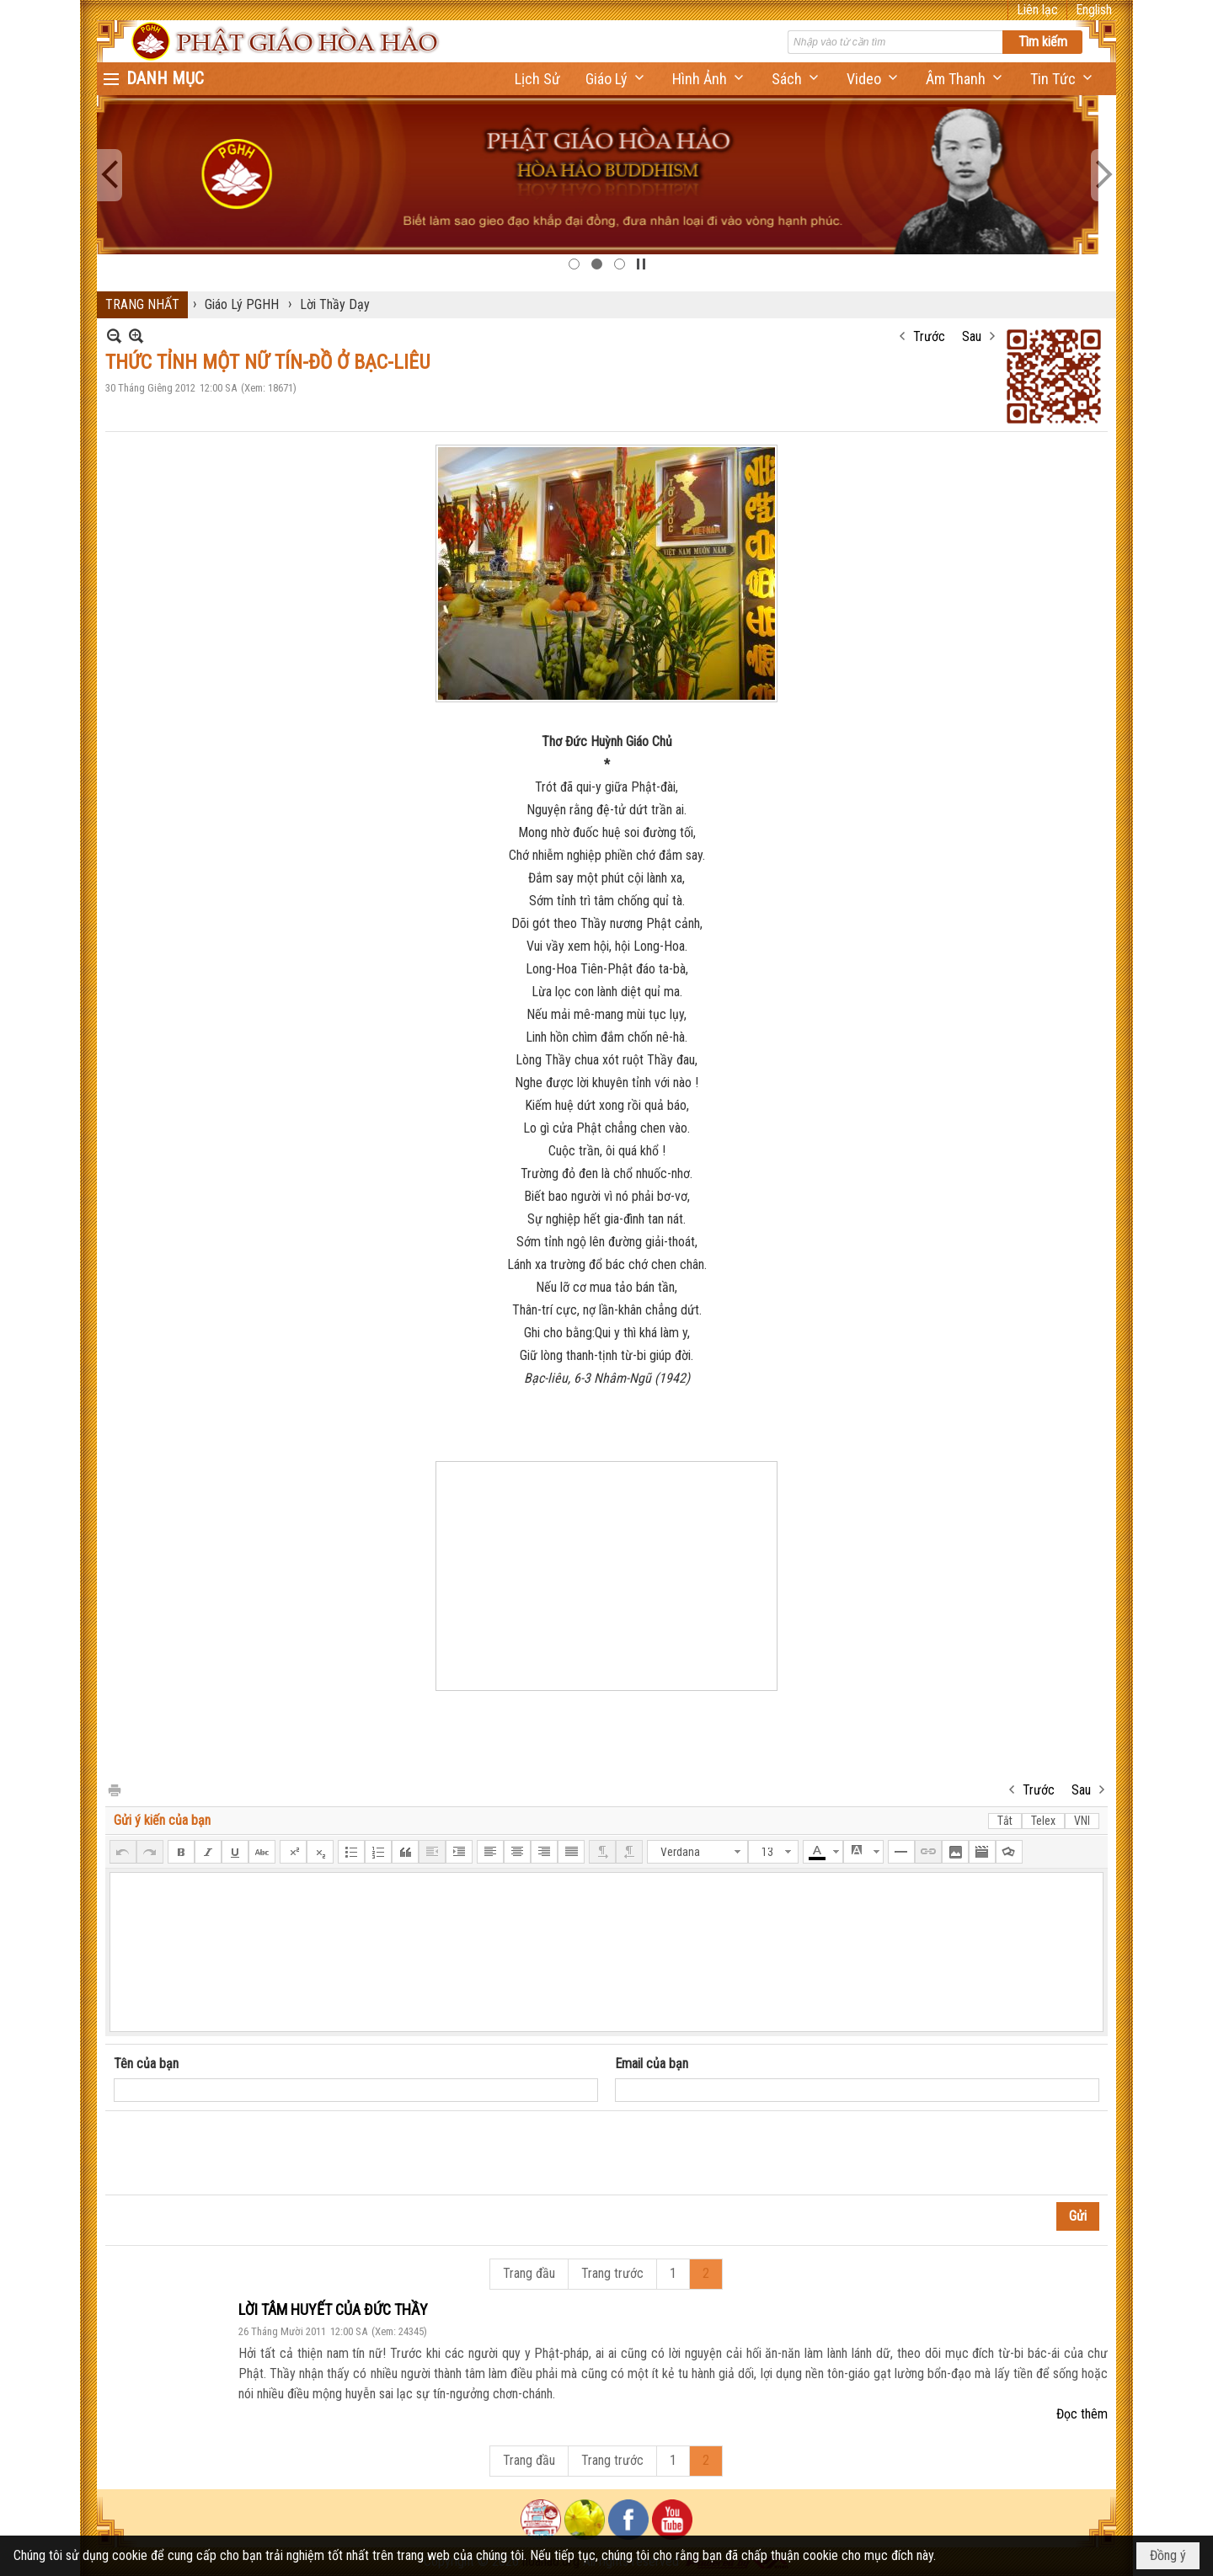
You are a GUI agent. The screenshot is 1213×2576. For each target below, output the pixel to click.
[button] (616, 78)
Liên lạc (1037, 10)
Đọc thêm (1082, 2414)
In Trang (113, 1789)
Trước (929, 336)
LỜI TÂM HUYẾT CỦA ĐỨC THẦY (333, 2309)
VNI (1082, 1820)
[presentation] (242, 2153)
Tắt (1005, 1820)
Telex (1043, 1820)
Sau (971, 336)
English (1094, 10)
